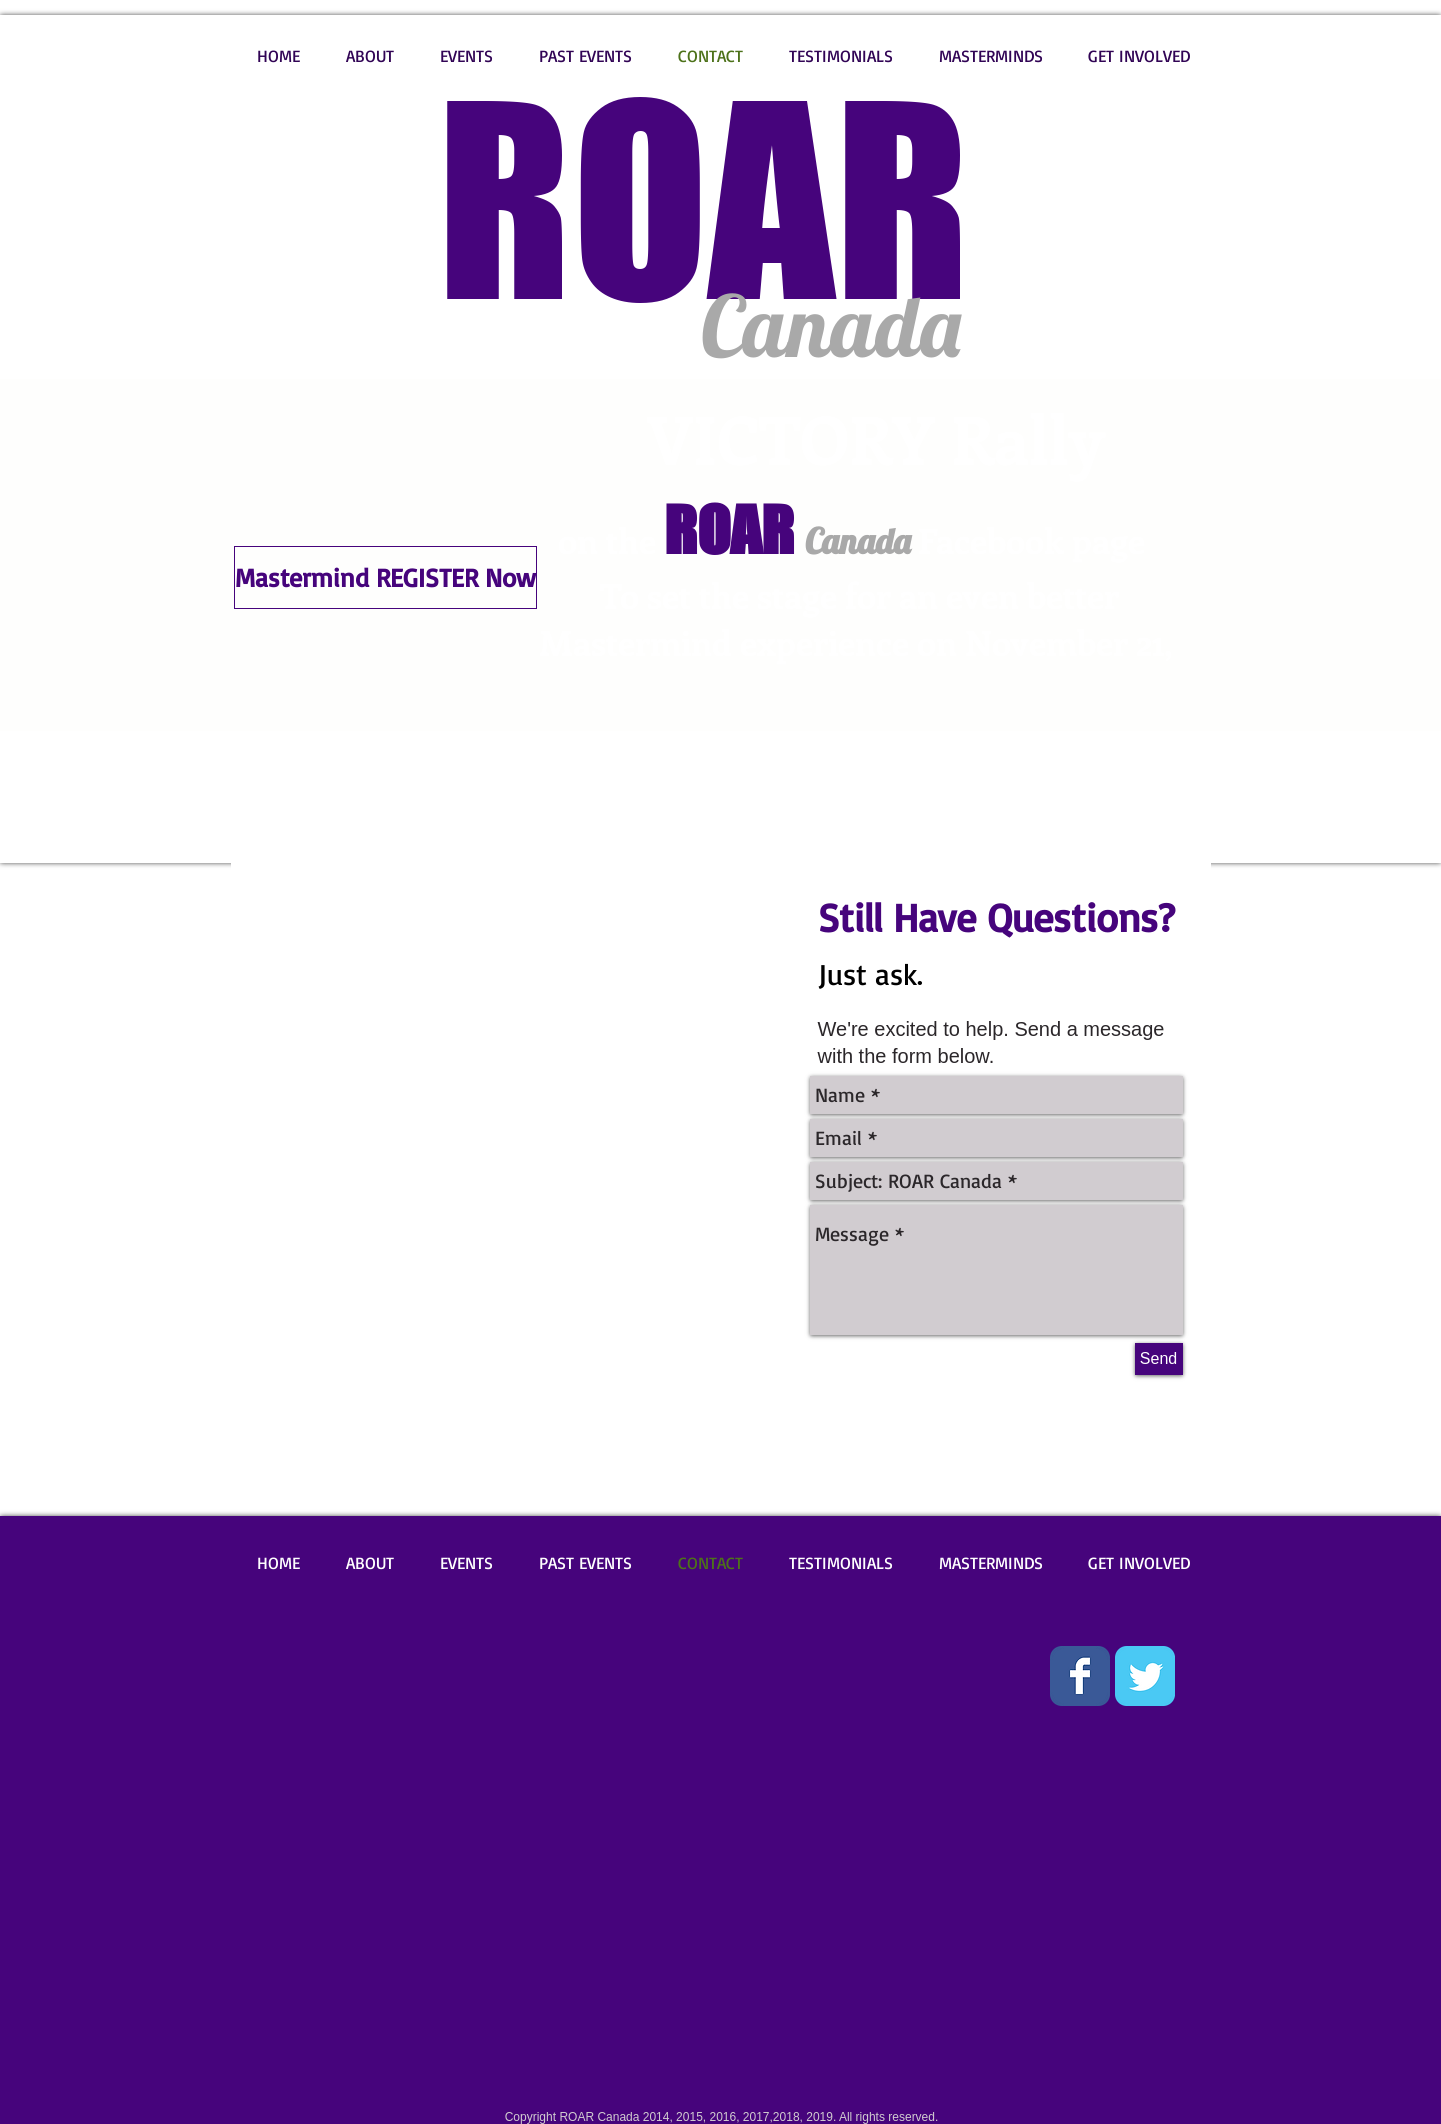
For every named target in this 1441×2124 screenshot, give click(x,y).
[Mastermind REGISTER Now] (385, 577)
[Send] (1159, 1359)
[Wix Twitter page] (1145, 1676)
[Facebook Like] (288, 1661)
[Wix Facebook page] (1080, 1676)
